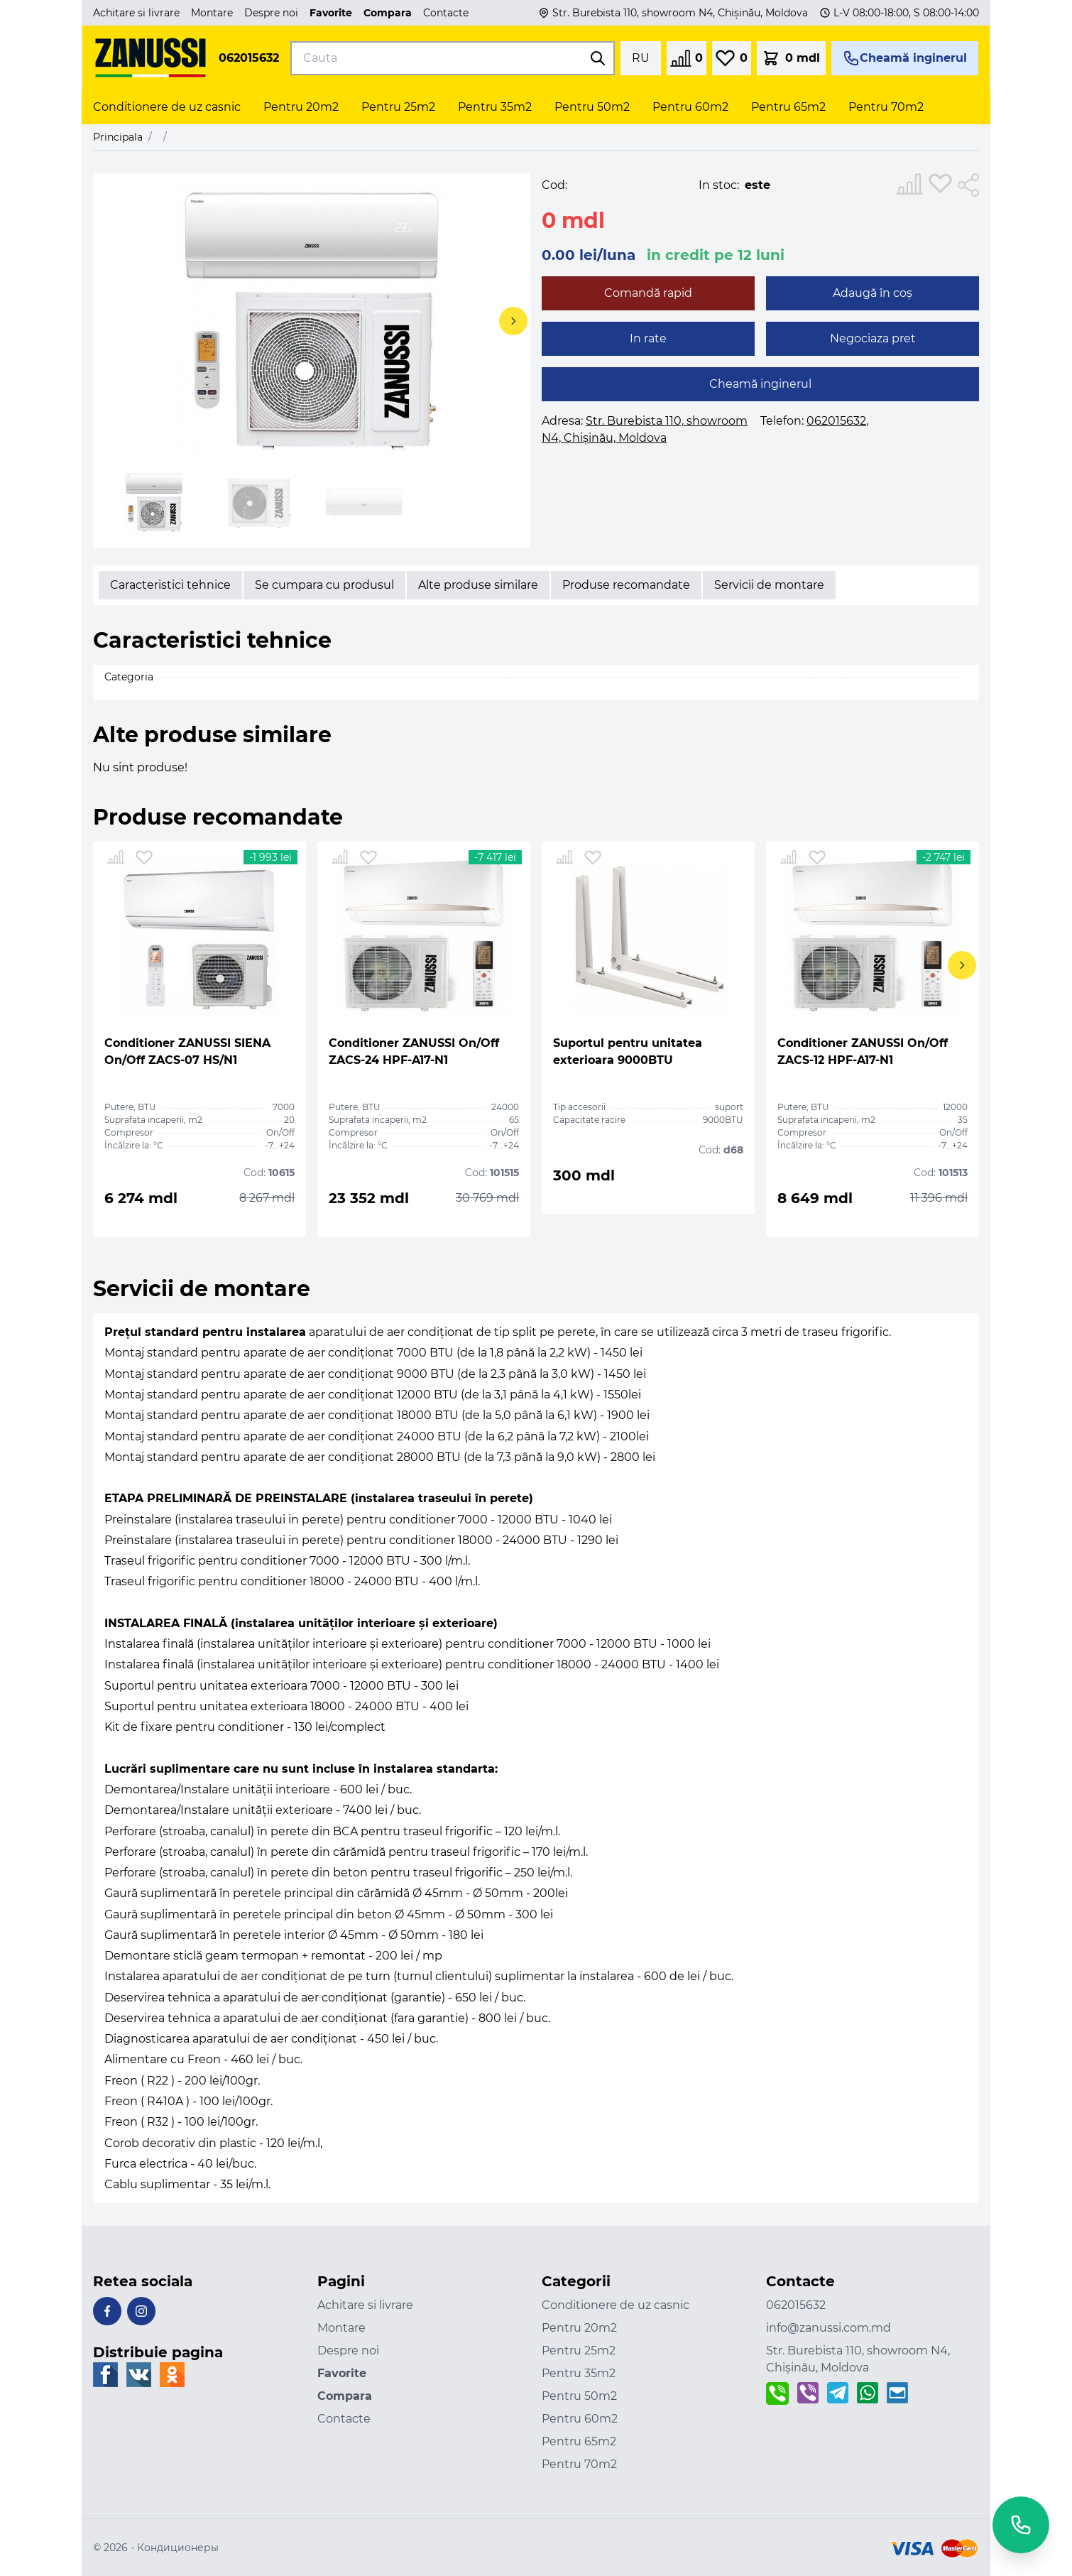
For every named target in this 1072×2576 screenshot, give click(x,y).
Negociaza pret (873, 338)
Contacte (446, 12)
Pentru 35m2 (579, 2373)
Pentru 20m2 (579, 2328)
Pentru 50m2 (579, 2396)
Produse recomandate (626, 585)
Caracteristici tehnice (170, 585)
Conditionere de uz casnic (615, 2305)
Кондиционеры (178, 2547)
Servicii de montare (769, 585)
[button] (509, 328)
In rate (648, 338)
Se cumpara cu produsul (324, 585)
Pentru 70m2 (579, 2464)
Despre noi (271, 12)
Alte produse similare (478, 585)
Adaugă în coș (872, 293)
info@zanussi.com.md (828, 2328)
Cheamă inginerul (760, 384)
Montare (212, 12)
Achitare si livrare (136, 12)
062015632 (249, 58)
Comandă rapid (648, 293)
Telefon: (813, 421)
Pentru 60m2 (580, 2418)
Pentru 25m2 (579, 2350)
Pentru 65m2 (579, 2441)
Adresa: (645, 429)
